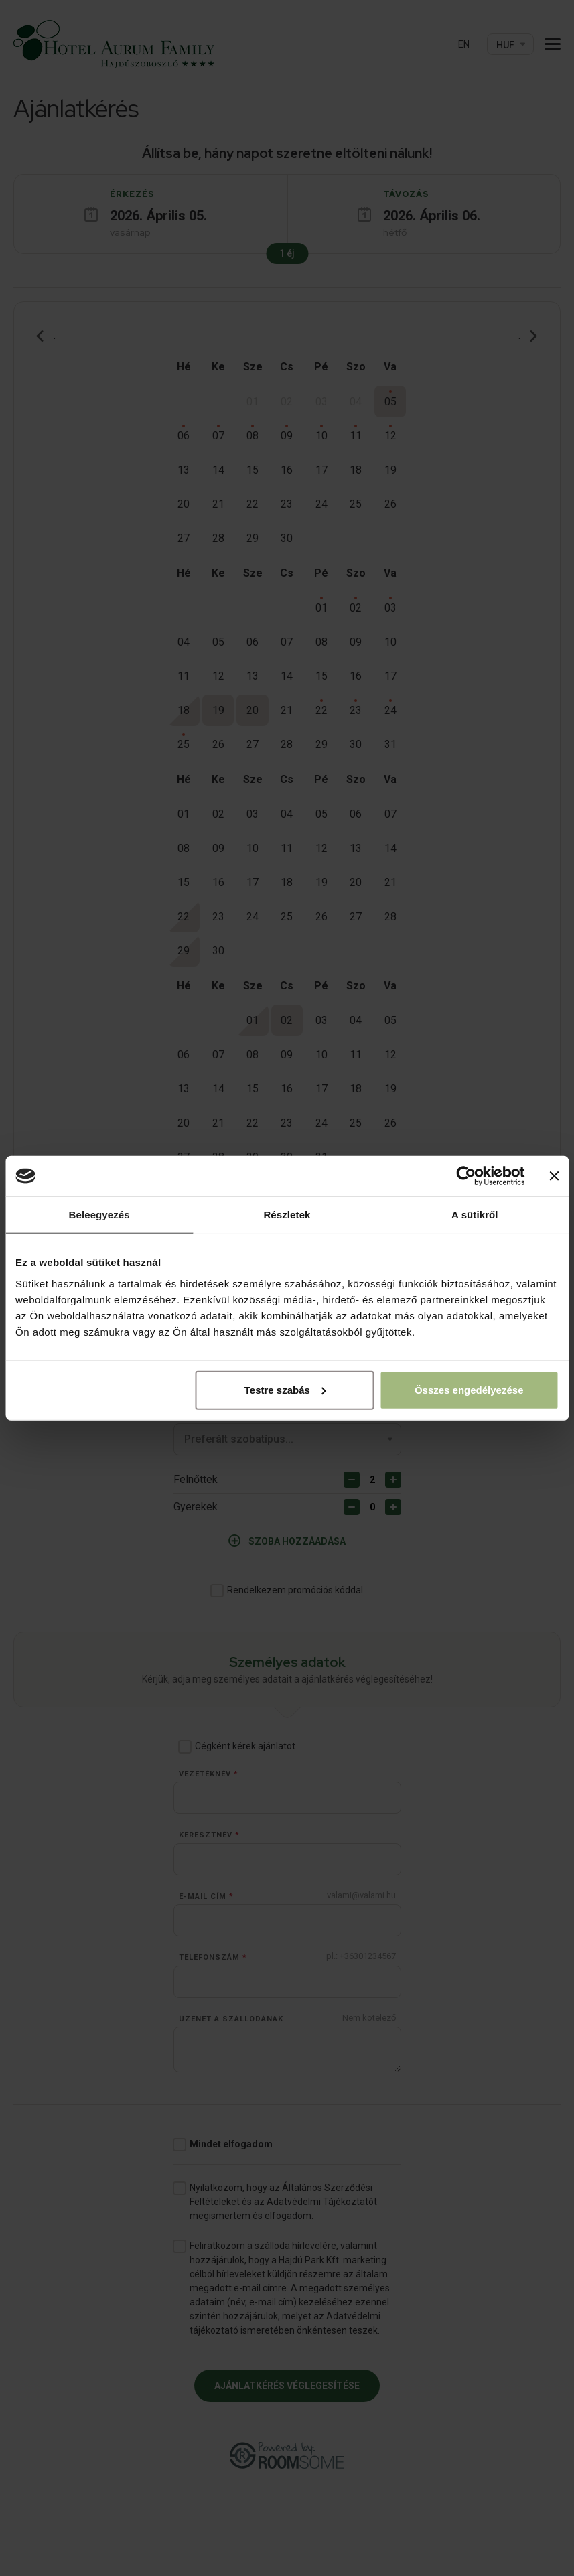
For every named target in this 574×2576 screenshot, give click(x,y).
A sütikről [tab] (474, 1214)
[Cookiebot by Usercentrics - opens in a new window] (465, 1176)
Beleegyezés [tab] (99, 1214)
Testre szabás (285, 1389)
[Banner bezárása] (554, 1176)
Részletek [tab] (286, 1214)
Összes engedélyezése (469, 1389)
